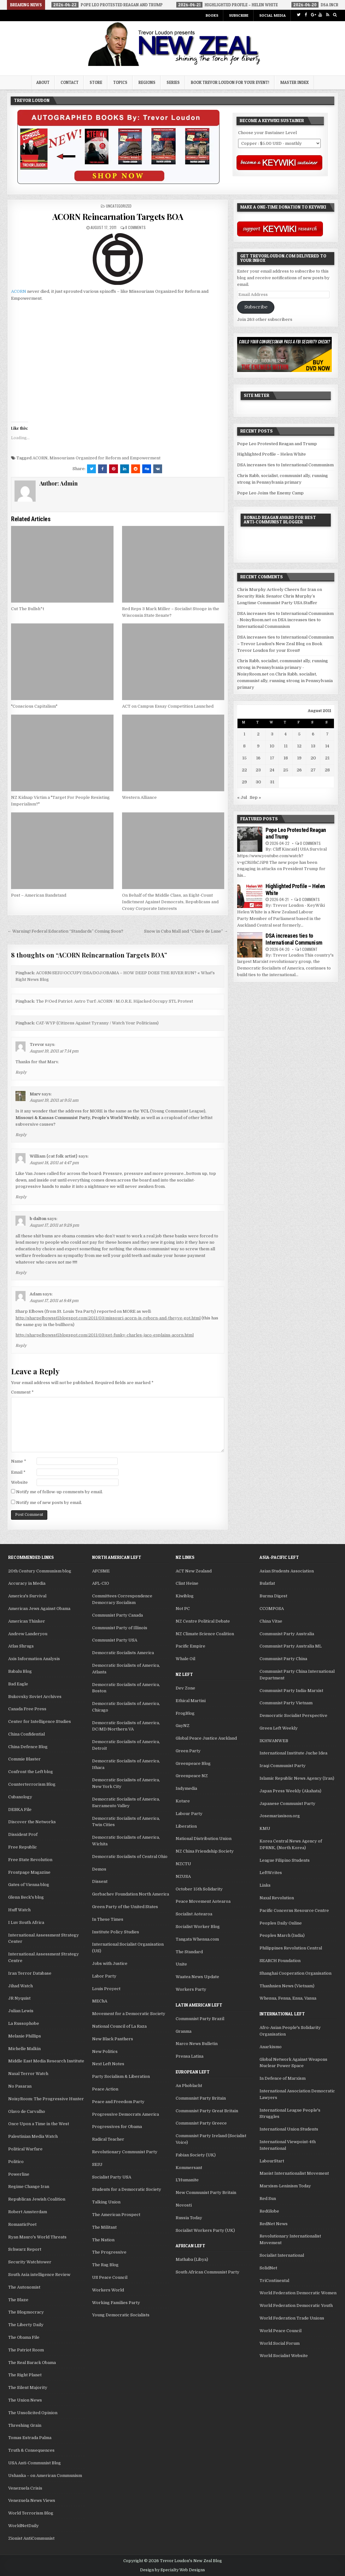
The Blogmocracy (26, 2312)
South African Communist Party (207, 2272)
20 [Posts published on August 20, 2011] (313, 758)
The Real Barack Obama (32, 2362)
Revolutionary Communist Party (124, 2151)
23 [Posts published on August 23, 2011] (258, 770)
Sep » (255, 797)
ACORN (18, 291)
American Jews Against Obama (39, 1608)
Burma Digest (273, 1596)
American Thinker (26, 1621)
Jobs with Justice (109, 1963)
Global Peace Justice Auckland (206, 1738)
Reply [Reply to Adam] (20, 1345)
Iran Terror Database (29, 1973)
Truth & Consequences (31, 2450)
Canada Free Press (27, 1709)
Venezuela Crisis (25, 2488)
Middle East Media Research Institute (46, 2061)
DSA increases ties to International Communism (285, 465)
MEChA (99, 2001)
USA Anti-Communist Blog (34, 2463)
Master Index (294, 82)
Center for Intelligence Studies (39, 1721)
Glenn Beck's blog (26, 1897)
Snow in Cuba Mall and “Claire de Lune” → (186, 931)
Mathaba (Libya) (192, 2259)
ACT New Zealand (194, 1571)
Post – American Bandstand (38, 895)
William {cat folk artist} (54, 1156)
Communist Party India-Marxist (291, 1690)
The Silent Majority (27, 2387)
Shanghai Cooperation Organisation (295, 1973)
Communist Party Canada (117, 1615)
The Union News (25, 2400)
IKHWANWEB (274, 1740)
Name (18, 1461)
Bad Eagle (18, 1684)
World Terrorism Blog (30, 2513)
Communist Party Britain (201, 2098)
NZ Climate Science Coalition (205, 1633)
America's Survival (27, 1596)
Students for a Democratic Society (126, 2189)
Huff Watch (19, 1909)
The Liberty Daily (26, 2324)
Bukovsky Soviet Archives (34, 1696)
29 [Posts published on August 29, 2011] (244, 782)
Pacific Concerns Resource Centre (294, 1910)
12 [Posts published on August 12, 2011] (299, 746)
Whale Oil (185, 1658)
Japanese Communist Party (287, 1803)
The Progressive (109, 2252)
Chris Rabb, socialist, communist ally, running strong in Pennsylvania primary (285, 681)
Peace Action (105, 2089)
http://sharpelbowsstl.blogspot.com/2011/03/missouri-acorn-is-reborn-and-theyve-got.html (108, 1318)
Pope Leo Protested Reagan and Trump (277, 443)
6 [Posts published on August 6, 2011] (313, 734)
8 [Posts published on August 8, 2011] (244, 746)
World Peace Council (280, 2330)
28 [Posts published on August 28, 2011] (327, 770)
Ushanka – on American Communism (45, 2475)
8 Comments (135, 227)
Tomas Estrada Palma (29, 2437)
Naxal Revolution (277, 1897)
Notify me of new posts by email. (49, 1502)
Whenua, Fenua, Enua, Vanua (288, 1998)
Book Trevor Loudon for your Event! (230, 82)
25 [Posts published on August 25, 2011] (285, 770)
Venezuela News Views (31, 2500)
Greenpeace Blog (193, 1763)
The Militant (104, 2227)
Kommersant (189, 2167)
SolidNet (268, 2268)
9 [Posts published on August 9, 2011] (258, 746)
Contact (70, 82)
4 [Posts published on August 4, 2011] (285, 734)
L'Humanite (187, 2180)
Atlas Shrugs (21, 1646)
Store (96, 82)
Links (265, 1885)
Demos (99, 1869)
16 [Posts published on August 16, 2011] (258, 758)
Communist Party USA (114, 1640)
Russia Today (189, 2217)
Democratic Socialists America (123, 1652)
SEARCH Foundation (280, 1960)
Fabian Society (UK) (196, 2155)
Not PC (183, 1608)
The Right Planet (25, 2375)
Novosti (184, 2205)
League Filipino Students (285, 1860)
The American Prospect (116, 2214)
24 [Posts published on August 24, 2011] (272, 770)
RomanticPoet (22, 2224)
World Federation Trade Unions (292, 2318)
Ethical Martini (191, 1700)
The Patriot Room (26, 2350)
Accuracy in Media (26, 1583)
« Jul (242, 797)
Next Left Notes (108, 2063)
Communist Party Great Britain (207, 2110)
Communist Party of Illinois (119, 1627)
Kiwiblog (185, 1596)
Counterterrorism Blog (32, 1784)
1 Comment (309, 949)
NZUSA (183, 1876)
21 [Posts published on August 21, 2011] (327, 758)
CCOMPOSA (272, 1608)
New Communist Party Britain (206, 2192)
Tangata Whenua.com (197, 1939)
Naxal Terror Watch (28, 2073)
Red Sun (268, 2198)
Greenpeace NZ (192, 1775)
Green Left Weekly (279, 1728)
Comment (22, 1392)
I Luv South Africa (26, 1922)
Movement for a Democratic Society (128, 2013)
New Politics (105, 2051)
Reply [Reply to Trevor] (20, 1072)
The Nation (103, 2239)
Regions (146, 82)
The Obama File (23, 2337)
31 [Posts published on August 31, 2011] (272, 782)
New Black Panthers (112, 2039)
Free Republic (22, 1847)
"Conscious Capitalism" (34, 706)
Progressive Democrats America (125, 2114)
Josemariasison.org (280, 1815)
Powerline (18, 2174)
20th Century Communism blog (39, 1571)
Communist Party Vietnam (286, 1703)
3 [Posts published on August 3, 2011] (272, 734)
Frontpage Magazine (29, 1872)
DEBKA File (20, 1809)
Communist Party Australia (287, 1633)
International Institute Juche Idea (293, 1753)
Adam (36, 1294)
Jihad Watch (20, 1986)
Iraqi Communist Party (283, 1765)
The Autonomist (24, 2287)
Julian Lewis (20, 2010)
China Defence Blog (28, 1746)
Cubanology (20, 1797)
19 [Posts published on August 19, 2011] (299, 758)
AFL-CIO (100, 1583)
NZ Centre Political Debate (203, 1621)
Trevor (37, 1044)
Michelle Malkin (24, 2048)
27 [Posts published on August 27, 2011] (313, 770)
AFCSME (101, 1571)
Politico (16, 2161)
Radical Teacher (108, 2139)
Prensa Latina (189, 2056)
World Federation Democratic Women (298, 2292)
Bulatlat (267, 1583)
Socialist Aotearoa (194, 1914)
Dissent (100, 1881)
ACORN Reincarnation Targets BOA (117, 216)
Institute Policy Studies (115, 1932)
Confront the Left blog (30, 1771)
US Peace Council (109, 2277)
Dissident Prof (23, 1834)
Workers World (108, 2290)
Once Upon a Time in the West (38, 2123)
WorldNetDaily (23, 2525)
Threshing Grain (24, 2425)
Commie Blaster (24, 1759)
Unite (181, 1964)
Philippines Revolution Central (291, 1948)
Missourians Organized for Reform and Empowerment (105, 458)
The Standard (189, 1951)
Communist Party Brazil (200, 2018)
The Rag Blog (105, 2264)
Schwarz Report (24, 2249)
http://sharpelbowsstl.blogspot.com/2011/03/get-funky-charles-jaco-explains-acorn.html (104, 1335)
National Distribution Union (203, 1838)
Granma (183, 2031)
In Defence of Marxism (283, 2078)
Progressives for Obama (117, 2126)
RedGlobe (269, 2211)
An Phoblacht (189, 2085)
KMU (265, 1828)
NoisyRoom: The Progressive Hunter (46, 2098)
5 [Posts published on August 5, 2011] (299, 734)
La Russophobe (23, 2023)
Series (173, 82)
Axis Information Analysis (34, 1658)
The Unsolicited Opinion (32, 2412)
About (43, 82)
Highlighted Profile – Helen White (271, 454)
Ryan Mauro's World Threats (37, 2237)
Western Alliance (139, 797)
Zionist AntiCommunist (31, 2538)
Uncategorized (119, 206)
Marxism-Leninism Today (285, 2186)
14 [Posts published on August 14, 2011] (327, 746)
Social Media (272, 15)
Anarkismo (271, 2046)
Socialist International (282, 2255)
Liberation (186, 1826)
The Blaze (18, 2299)
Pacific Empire (190, 1646)
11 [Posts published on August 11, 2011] (286, 746)
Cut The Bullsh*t (27, 608)
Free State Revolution (30, 1859)
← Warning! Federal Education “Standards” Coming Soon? (65, 931)
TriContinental (274, 2280)
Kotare (183, 1801)
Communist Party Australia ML (291, 1646)
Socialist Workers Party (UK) (205, 2230)
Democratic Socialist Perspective (293, 1715)
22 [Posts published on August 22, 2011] (244, 770)
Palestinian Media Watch (33, 2136)
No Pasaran (20, 2086)
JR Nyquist (19, 1998)
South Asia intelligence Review (39, 2274)
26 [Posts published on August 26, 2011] (299, 770)
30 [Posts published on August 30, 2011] (258, 782)
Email (18, 1472)
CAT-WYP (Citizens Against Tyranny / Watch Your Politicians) (97, 1023)
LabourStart (272, 2161)
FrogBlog (185, 1713)
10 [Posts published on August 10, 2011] (272, 746)
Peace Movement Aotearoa (203, 1901)
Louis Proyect (106, 1988)
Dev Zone (185, 1688)
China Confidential (26, 1734)
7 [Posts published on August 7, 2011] (327, 734)
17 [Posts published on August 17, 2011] (272, 758)
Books (212, 15)
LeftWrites (271, 1872)
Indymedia (186, 1788)
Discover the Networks (32, 1821)
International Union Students (289, 2129)
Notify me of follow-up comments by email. (59, 1491)
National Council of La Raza (119, 2026)
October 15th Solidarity (199, 1889)
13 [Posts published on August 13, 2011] (313, 746)
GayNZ (183, 1725)
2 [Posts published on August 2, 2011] (258, 734)
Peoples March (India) (282, 1935)
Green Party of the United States (125, 1906)
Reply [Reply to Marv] (20, 1135)
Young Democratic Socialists (120, 2315)
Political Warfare (25, 2149)
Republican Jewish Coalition (36, 2199)
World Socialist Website (284, 2355)
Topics (120, 82)
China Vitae (271, 1621)
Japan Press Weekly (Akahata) (290, 1791)
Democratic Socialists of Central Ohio (129, 1856)
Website (19, 1482)
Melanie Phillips (24, 2036)
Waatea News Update (197, 1976)
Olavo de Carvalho (26, 2111)
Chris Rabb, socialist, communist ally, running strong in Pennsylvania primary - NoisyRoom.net (282, 667)
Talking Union (106, 2202)
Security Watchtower (29, 2262)
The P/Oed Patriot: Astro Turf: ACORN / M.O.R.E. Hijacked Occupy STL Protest (114, 1001)
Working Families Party (116, 2302)
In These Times (107, 1919)
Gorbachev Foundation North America (130, 1894)
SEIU (97, 2164)
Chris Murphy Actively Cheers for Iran (276, 589)
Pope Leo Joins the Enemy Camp (270, 493)
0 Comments (310, 843)
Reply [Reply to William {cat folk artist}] (20, 1197)
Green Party (188, 1750)
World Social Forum (280, 2343)
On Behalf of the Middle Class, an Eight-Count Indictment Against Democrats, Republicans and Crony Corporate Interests (170, 902)
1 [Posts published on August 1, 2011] (244, 734)
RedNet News (274, 2223)
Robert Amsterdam (27, 2211)
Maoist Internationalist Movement (294, 2173)
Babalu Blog (20, 1671)
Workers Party (191, 1989)
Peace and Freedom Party (118, 2101)
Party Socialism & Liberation (121, 2076)
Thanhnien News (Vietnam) (287, 1986)
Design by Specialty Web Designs (172, 2570)
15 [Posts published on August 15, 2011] (244, 758)
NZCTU (183, 1863)
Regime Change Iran (28, 2186)
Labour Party (189, 1813)
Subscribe (239, 15)
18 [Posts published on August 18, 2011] (286, 758)
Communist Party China (283, 1658)
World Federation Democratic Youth (296, 2305)
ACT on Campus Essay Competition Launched (167, 706)
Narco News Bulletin (197, 2043)
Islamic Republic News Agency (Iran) (297, 1778)
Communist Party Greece (201, 2123)
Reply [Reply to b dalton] (20, 1272)
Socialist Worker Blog (198, 1926)
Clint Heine (187, 1583)
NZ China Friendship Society (205, 1851)
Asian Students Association (287, 1571)
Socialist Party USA (111, 2177)
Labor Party (104, 1976)
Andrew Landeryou (27, 1633)
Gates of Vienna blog (28, 1884)
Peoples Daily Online (281, 1923)
